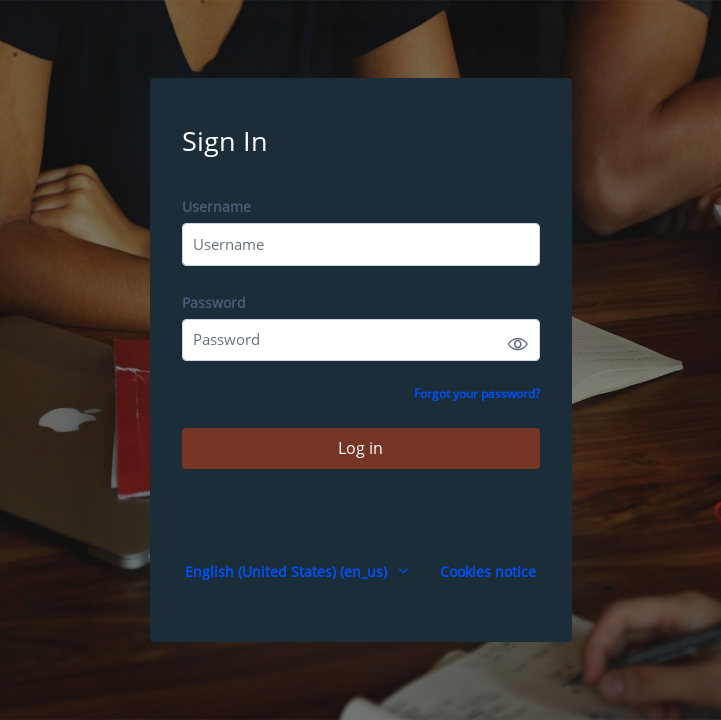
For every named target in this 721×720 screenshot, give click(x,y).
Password (214, 302)
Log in (360, 448)
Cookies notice (488, 571)
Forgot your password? (477, 393)
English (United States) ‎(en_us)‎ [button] (288, 571)
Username (216, 206)
